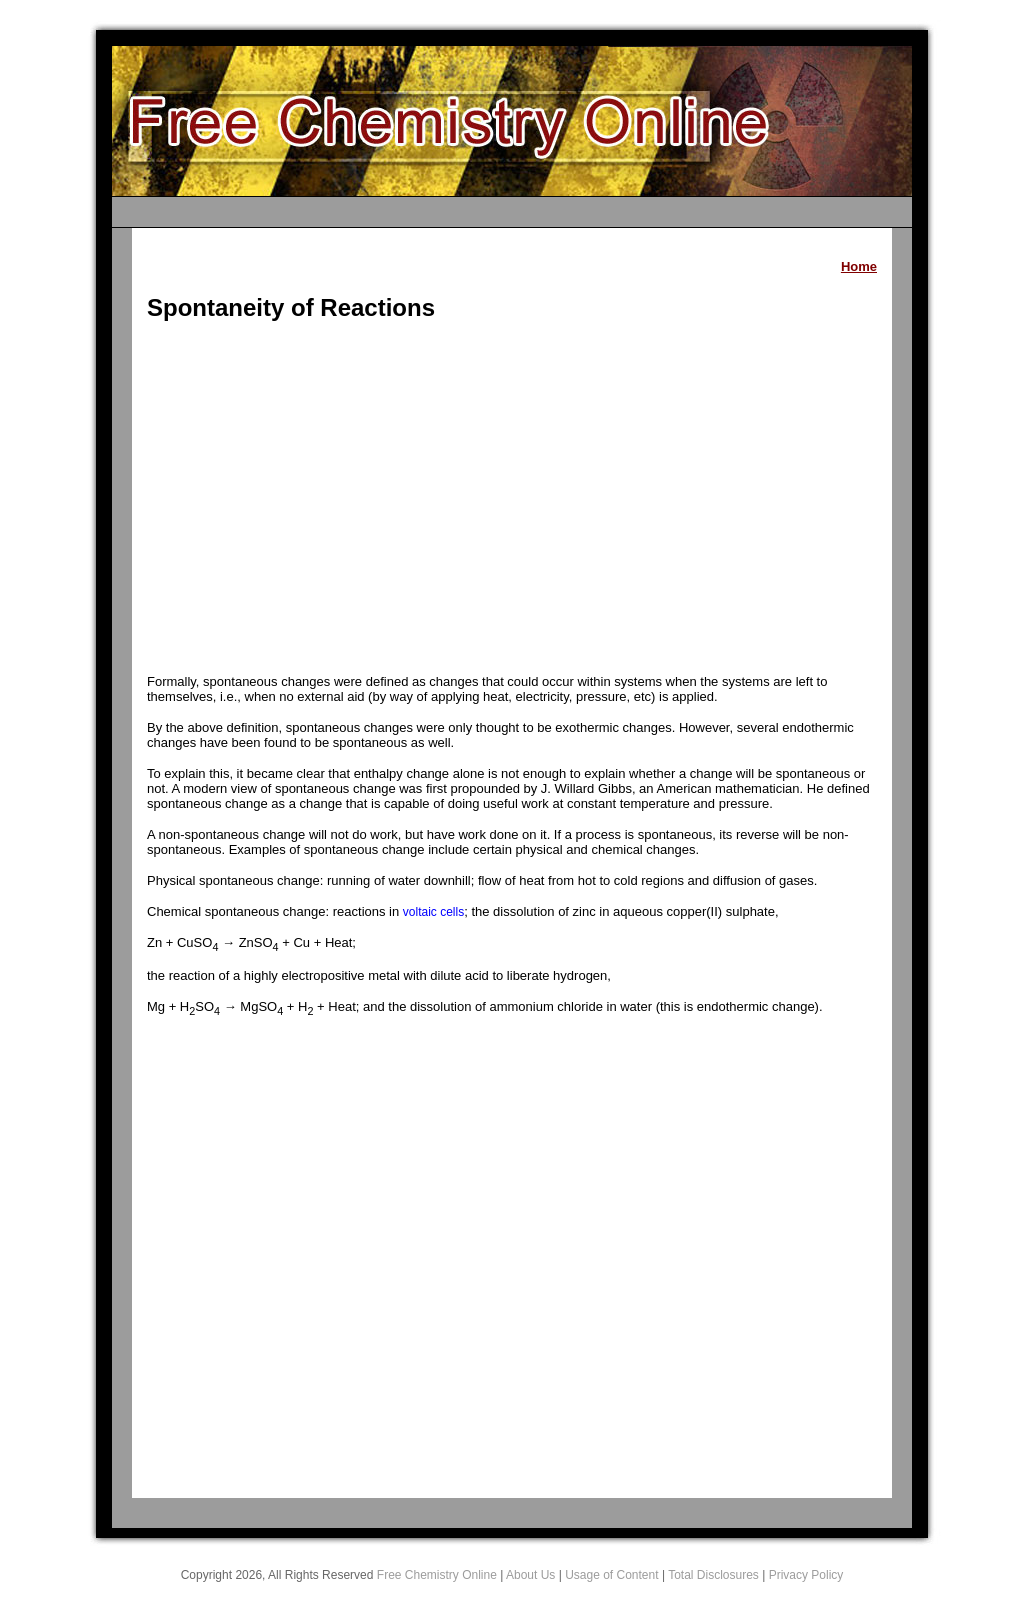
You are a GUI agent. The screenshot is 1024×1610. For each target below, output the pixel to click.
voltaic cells (433, 912)
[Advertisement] (512, 500)
